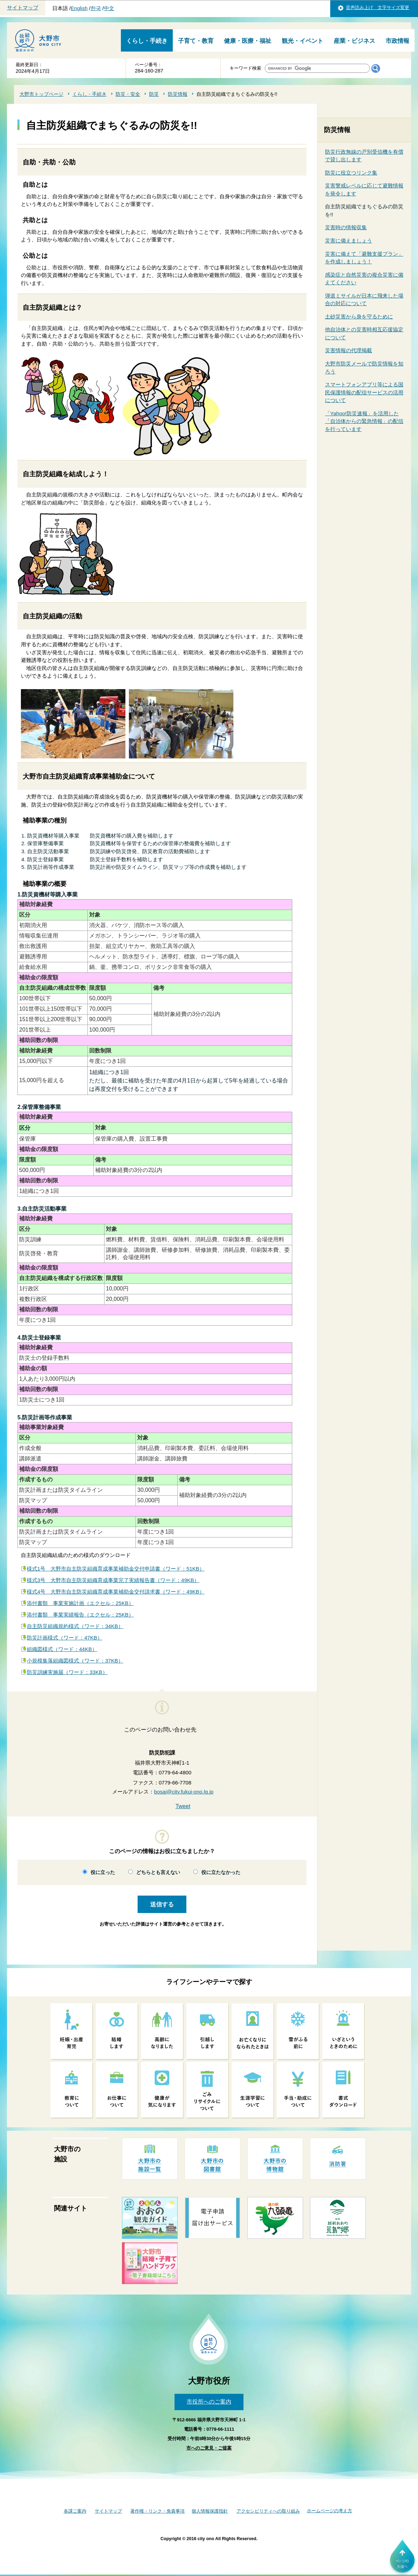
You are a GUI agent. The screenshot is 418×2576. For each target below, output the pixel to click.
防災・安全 (128, 94)
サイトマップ (22, 7)
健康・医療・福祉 (247, 41)
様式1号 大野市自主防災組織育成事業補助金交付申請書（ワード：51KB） (115, 1569)
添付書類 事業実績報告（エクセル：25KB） (80, 1615)
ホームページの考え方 (329, 2510)
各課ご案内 (75, 2511)
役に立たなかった (220, 1872)
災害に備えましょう (348, 241)
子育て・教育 (196, 41)
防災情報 (177, 94)
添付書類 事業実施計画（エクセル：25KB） (80, 1603)
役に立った (103, 1872)
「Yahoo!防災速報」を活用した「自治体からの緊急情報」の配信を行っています (364, 421)
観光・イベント (302, 41)
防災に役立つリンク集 (351, 173)
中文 (109, 8)
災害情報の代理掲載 (348, 350)
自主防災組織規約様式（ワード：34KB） (75, 1626)
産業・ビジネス (354, 41)
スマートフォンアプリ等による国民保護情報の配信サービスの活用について (364, 392)
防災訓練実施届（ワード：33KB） (67, 1672)
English (79, 8)
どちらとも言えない (158, 1872)
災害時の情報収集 (346, 227)
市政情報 (397, 41)
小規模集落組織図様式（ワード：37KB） (75, 1661)
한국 (96, 8)
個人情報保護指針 (210, 2511)
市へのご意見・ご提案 (209, 2448)
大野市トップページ (41, 94)
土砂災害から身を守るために (359, 316)
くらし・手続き (147, 41)
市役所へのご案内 (209, 2402)
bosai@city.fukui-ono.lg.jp (183, 1792)
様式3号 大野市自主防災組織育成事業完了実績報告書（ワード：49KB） (113, 1580)
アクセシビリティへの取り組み (268, 2511)
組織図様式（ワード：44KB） (62, 1649)
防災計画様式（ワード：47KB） (64, 1638)
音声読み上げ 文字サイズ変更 (377, 7)
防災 (154, 94)
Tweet (183, 1806)
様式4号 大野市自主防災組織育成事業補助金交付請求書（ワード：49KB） (115, 1592)
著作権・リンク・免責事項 (157, 2511)
